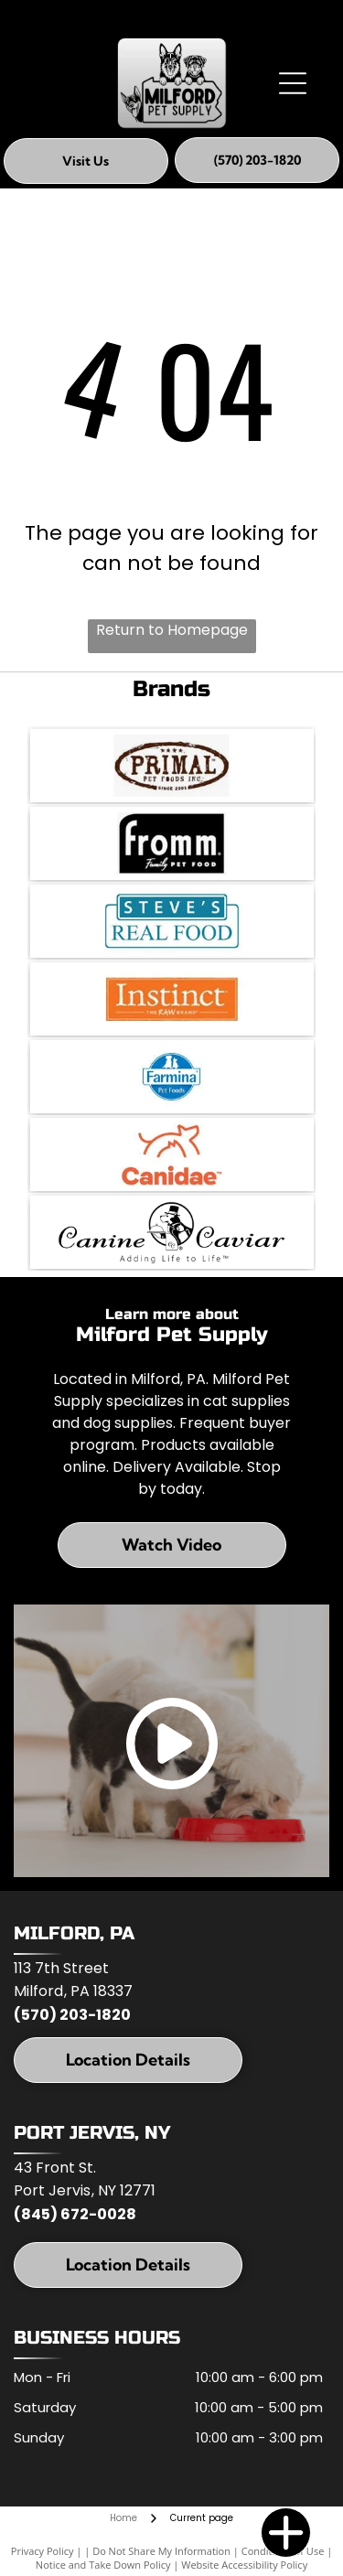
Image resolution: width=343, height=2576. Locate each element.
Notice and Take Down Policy (103, 2564)
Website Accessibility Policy (244, 2564)
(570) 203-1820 (72, 2014)
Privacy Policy (42, 2551)
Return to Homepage (172, 629)
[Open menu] (292, 83)
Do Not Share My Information (161, 2551)
